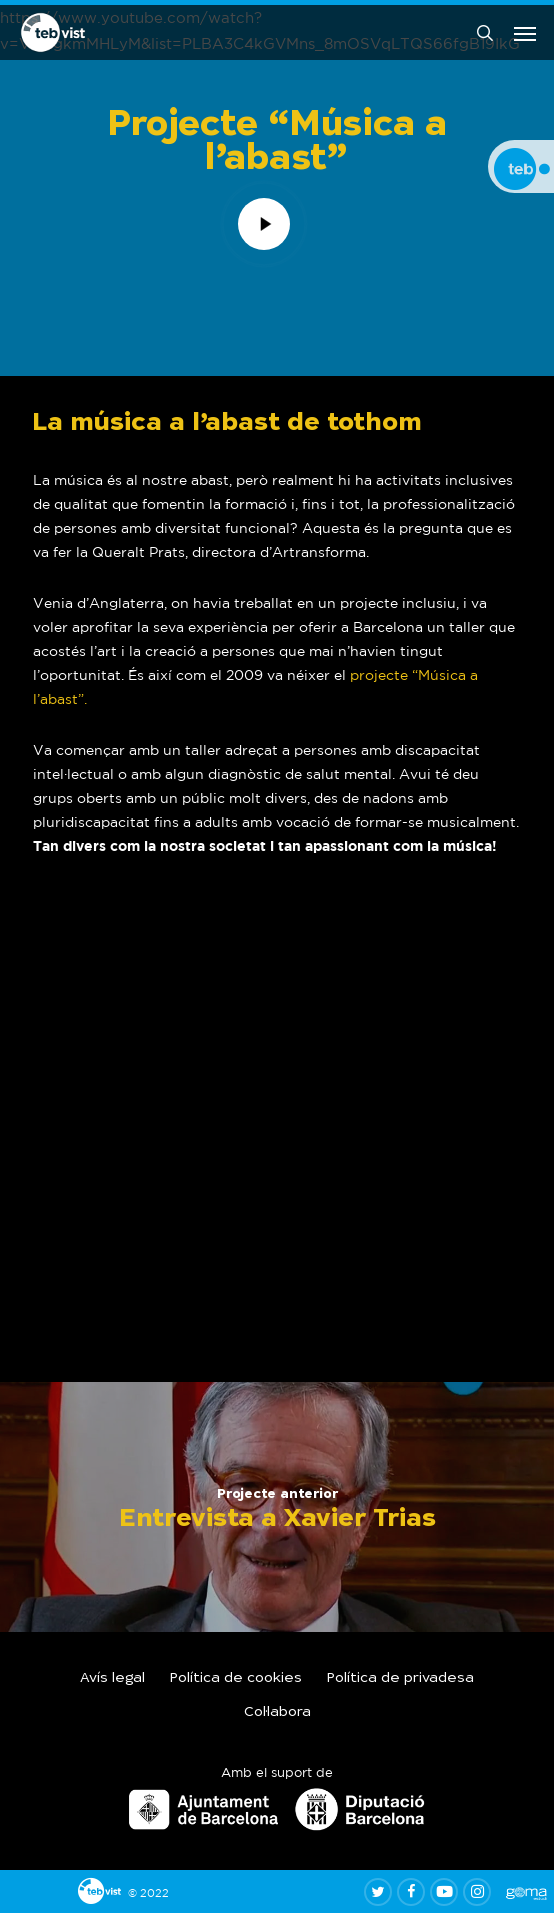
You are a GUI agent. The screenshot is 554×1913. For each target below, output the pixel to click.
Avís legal (112, 1679)
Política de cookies (236, 1679)
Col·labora (277, 1713)
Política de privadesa (400, 1679)
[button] (525, 33)
